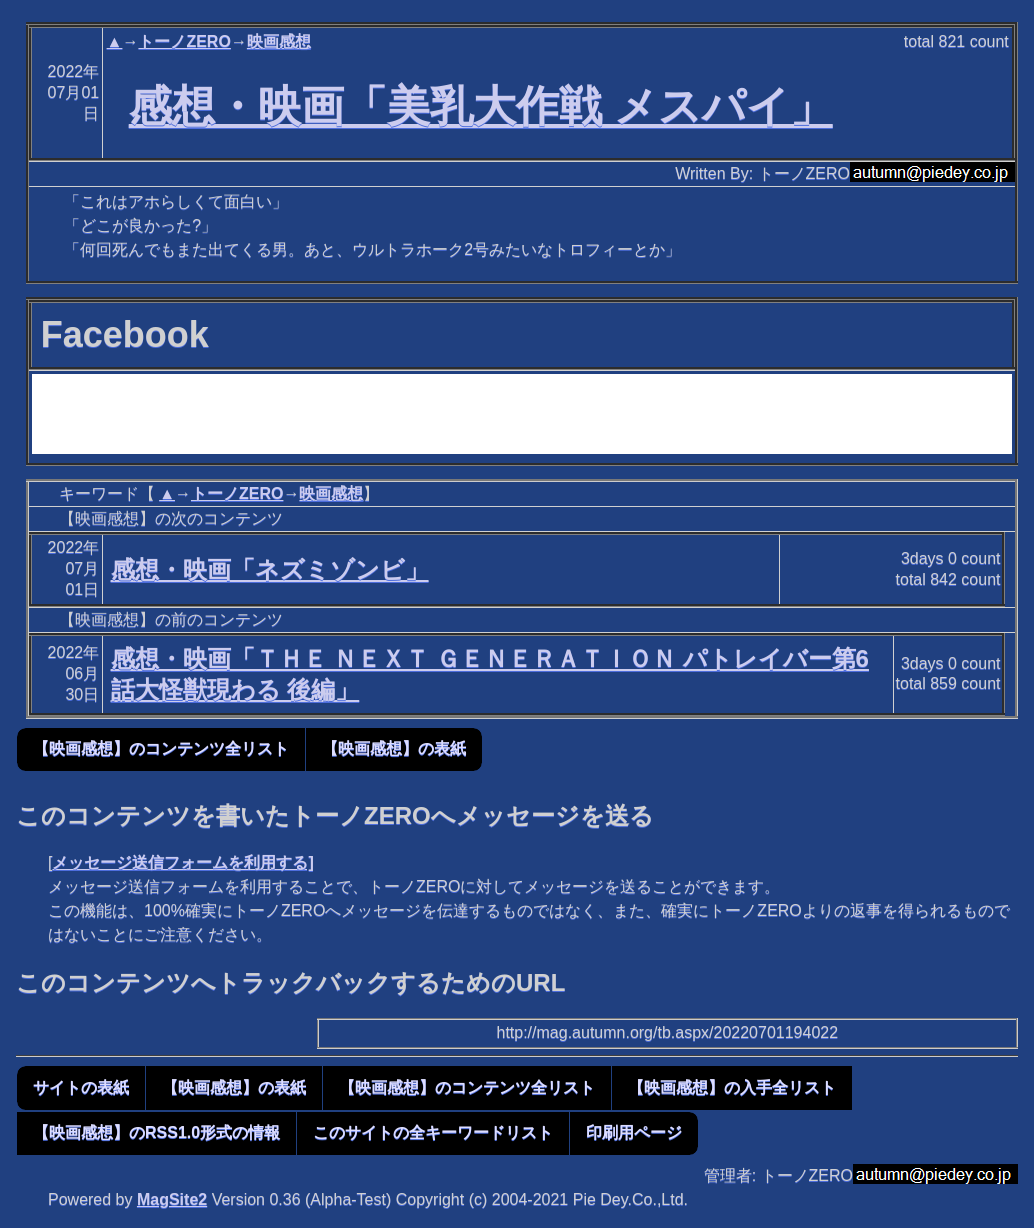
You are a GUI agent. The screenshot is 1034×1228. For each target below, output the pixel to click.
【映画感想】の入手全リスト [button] (732, 1087)
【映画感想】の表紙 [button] (394, 748)
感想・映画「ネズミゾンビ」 (270, 569)
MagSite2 (172, 1199)
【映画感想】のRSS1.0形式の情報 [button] (156, 1132)
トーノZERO (184, 41)
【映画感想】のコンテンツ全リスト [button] (161, 748)
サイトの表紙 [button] (81, 1087)
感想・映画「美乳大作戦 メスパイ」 (481, 106)
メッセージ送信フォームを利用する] (182, 862)
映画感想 (279, 41)
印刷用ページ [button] (634, 1132)
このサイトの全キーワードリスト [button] (433, 1132)
